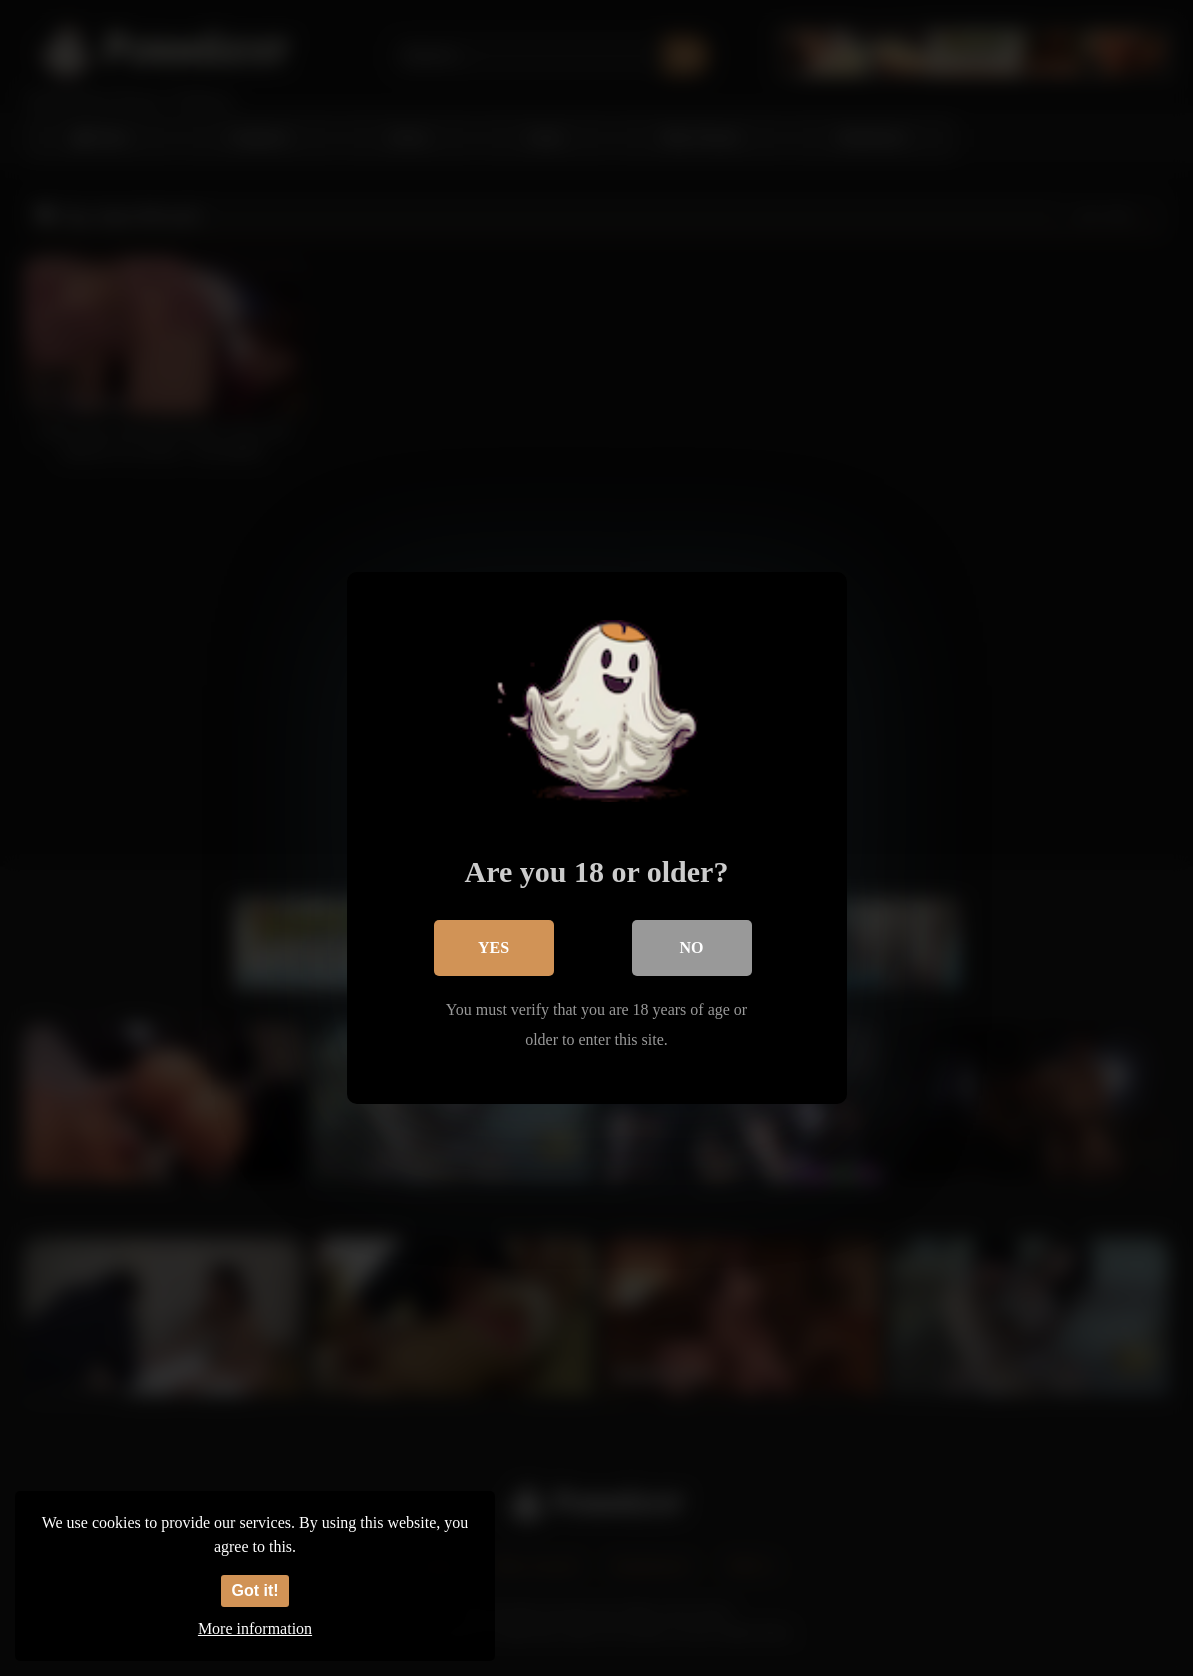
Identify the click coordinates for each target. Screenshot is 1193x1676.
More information (255, 1628)
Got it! (254, 1590)
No (692, 947)
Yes (493, 947)
